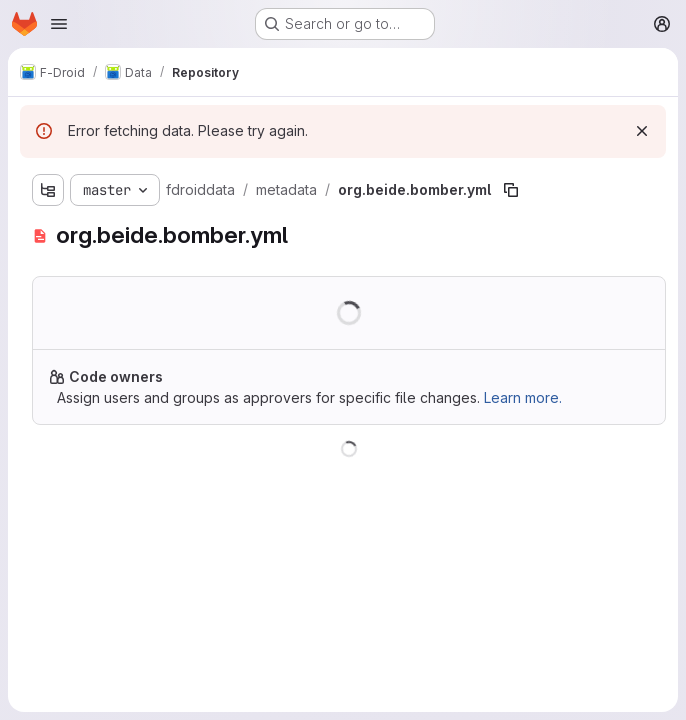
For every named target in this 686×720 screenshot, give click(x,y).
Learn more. (523, 397)
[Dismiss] (642, 131)
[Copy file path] (511, 190)
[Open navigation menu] (59, 24)
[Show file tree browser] (48, 190)
